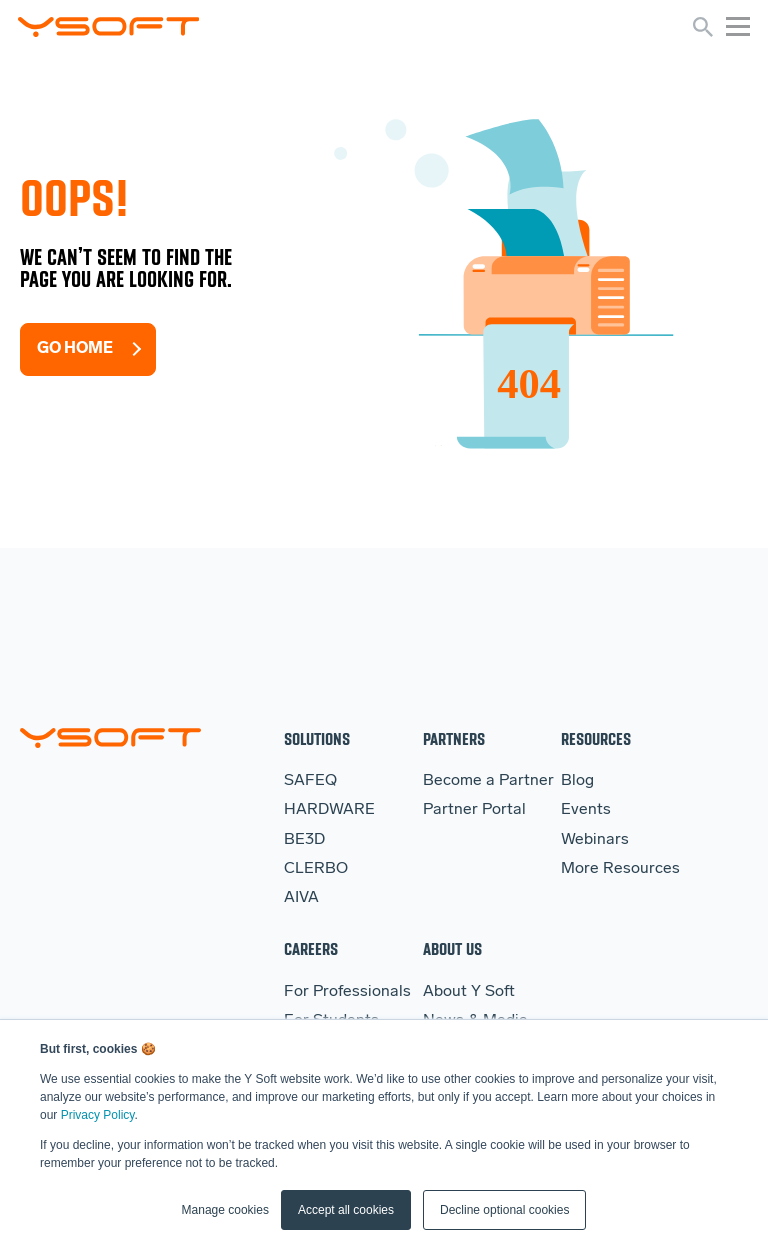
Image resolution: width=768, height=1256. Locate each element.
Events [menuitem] (586, 810)
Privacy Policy (98, 1115)
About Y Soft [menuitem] (469, 992)
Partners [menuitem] (454, 738)
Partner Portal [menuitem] (474, 810)
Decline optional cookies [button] (504, 1210)
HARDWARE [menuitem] (329, 810)
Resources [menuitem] (596, 738)
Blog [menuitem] (577, 781)
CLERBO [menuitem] (316, 869)
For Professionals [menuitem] (347, 992)
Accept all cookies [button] (346, 1210)
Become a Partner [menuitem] (488, 781)
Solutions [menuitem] (317, 738)
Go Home (75, 349)
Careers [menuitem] (311, 948)
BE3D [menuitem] (304, 840)
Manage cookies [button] (225, 1210)
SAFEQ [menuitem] (310, 781)
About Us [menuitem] (452, 948)
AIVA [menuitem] (301, 898)
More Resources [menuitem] (620, 869)
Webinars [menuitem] (595, 840)
